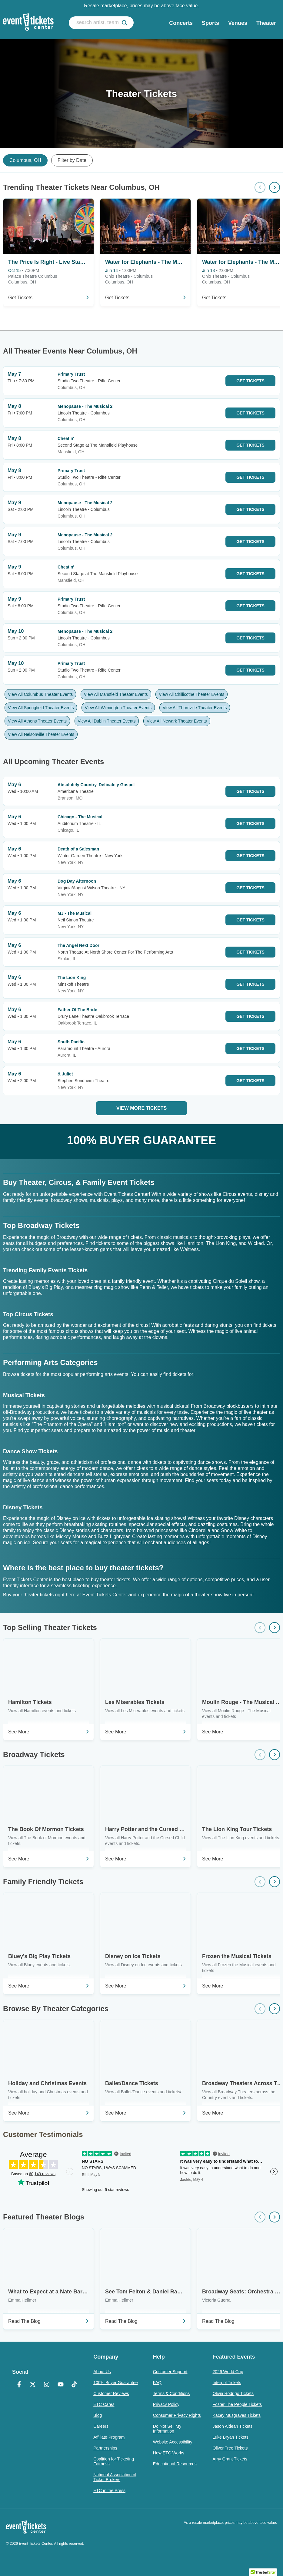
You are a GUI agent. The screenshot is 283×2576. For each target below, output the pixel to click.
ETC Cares (103, 2404)
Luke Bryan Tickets (230, 2437)
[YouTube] (61, 2385)
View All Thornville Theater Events (195, 707)
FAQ (157, 2382)
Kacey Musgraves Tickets (237, 2415)
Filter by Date (72, 160)
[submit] (124, 23)
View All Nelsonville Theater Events (41, 734)
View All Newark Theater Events (177, 721)
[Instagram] (47, 2385)
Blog (97, 2415)
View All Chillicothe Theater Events (191, 694)
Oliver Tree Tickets (230, 2448)
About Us (102, 2371)
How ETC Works (168, 2452)
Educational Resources (175, 2463)
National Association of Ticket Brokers (114, 2477)
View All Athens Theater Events (37, 721)
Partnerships (105, 2448)
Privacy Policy (166, 2404)
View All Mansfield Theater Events (116, 694)
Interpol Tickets (227, 2382)
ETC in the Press (109, 2490)
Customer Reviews (111, 2393)
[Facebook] (19, 2385)
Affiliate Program (109, 2437)
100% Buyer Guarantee (115, 2382)
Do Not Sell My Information (167, 2428)
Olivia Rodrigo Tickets (233, 2393)
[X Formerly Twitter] (33, 2385)
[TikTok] (75, 2385)
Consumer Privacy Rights (177, 2415)
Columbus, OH (25, 160)
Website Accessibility (172, 2442)
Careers (100, 2426)
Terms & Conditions (171, 2393)
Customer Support (170, 2371)
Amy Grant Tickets (230, 2459)
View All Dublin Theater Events (107, 721)
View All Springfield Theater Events (41, 707)
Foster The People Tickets (237, 2404)
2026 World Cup (228, 2371)
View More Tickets (141, 1108)
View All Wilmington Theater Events (118, 707)
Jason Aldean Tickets (233, 2426)
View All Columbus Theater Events (40, 694)
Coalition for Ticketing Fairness (113, 2461)
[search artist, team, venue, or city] (101, 22)
